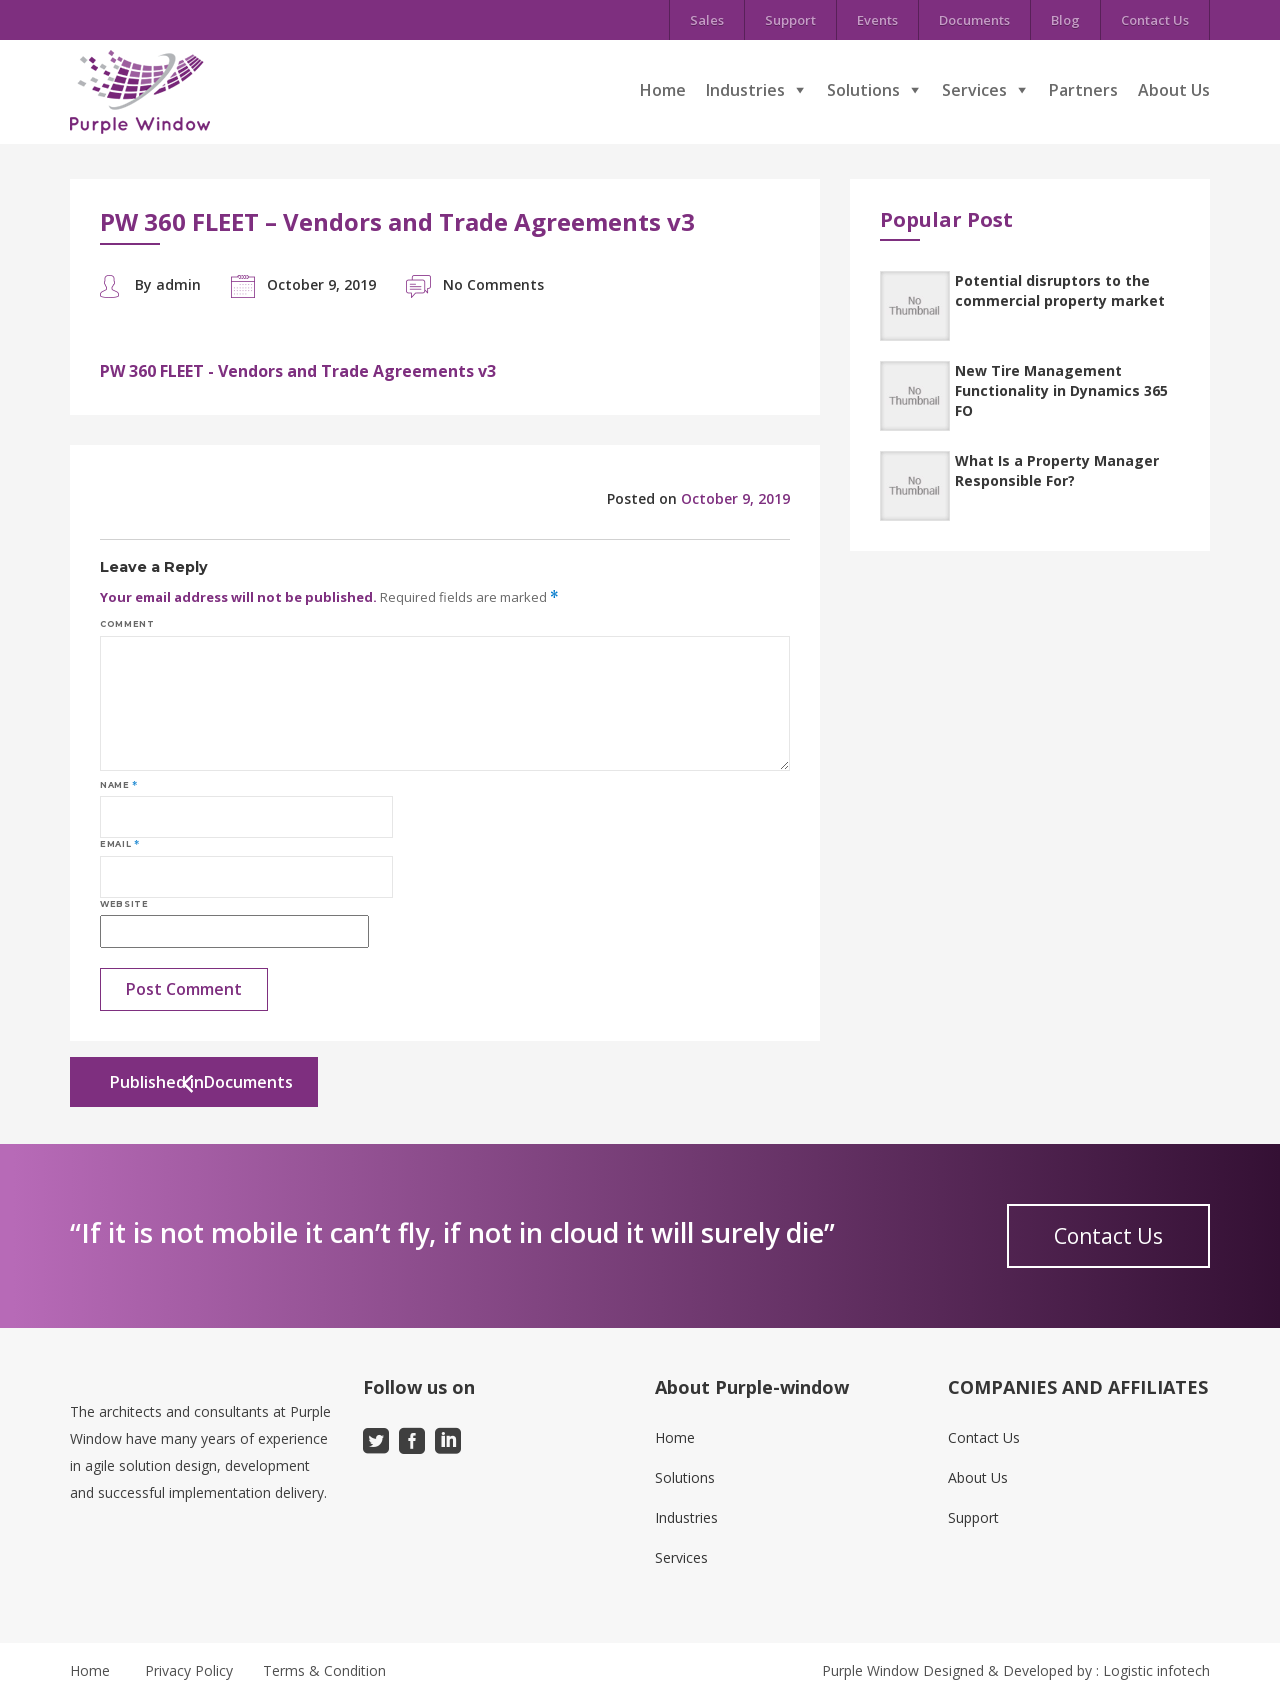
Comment (127, 624)
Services (974, 90)
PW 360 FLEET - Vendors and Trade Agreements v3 (298, 371)
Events (877, 20)
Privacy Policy (189, 1670)
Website (124, 904)
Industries (745, 90)
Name (119, 785)
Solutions (863, 90)
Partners (1083, 90)
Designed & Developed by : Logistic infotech (1066, 1670)
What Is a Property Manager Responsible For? (1057, 470)
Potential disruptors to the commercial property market (1060, 290)
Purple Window (870, 1670)
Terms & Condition (324, 1670)
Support (790, 20)
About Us (1174, 90)
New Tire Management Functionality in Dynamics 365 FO (1061, 390)
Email (119, 844)
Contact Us (1155, 20)
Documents (974, 20)
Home (663, 90)
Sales (707, 20)
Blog (1065, 20)
